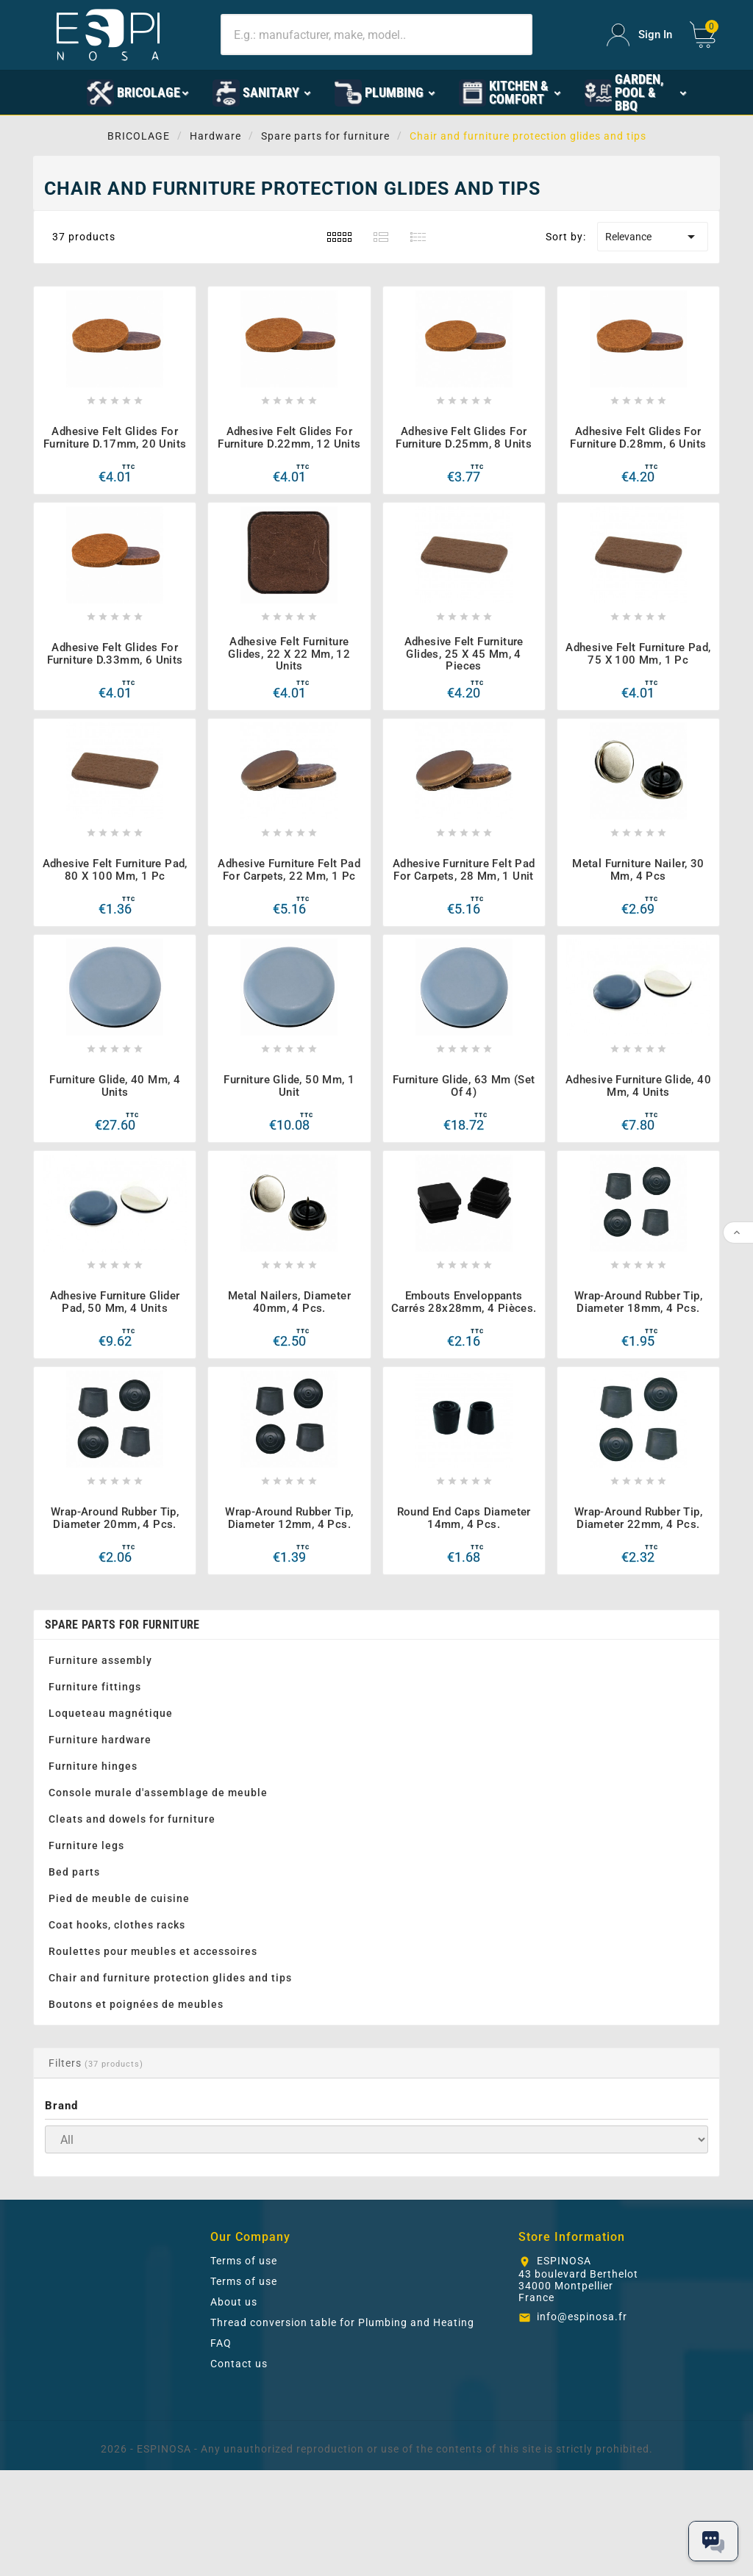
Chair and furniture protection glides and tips (170, 1978)
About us (233, 2302)
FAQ (221, 2343)
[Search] (376, 34)
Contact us (239, 2363)
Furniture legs (86, 1845)
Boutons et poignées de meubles (136, 2004)
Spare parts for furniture (122, 1625)
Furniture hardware (100, 1740)
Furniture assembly (100, 1660)
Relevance (652, 236)
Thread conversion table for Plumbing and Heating (342, 2322)
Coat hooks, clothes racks (117, 1925)
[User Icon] (639, 35)
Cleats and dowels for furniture (132, 1819)
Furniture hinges (93, 1766)
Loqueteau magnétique (111, 1713)
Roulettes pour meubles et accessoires (153, 1951)
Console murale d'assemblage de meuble (158, 1792)
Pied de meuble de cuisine (119, 1898)
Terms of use (243, 2261)
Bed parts (74, 1872)
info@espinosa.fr (582, 2316)
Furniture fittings (95, 1687)
